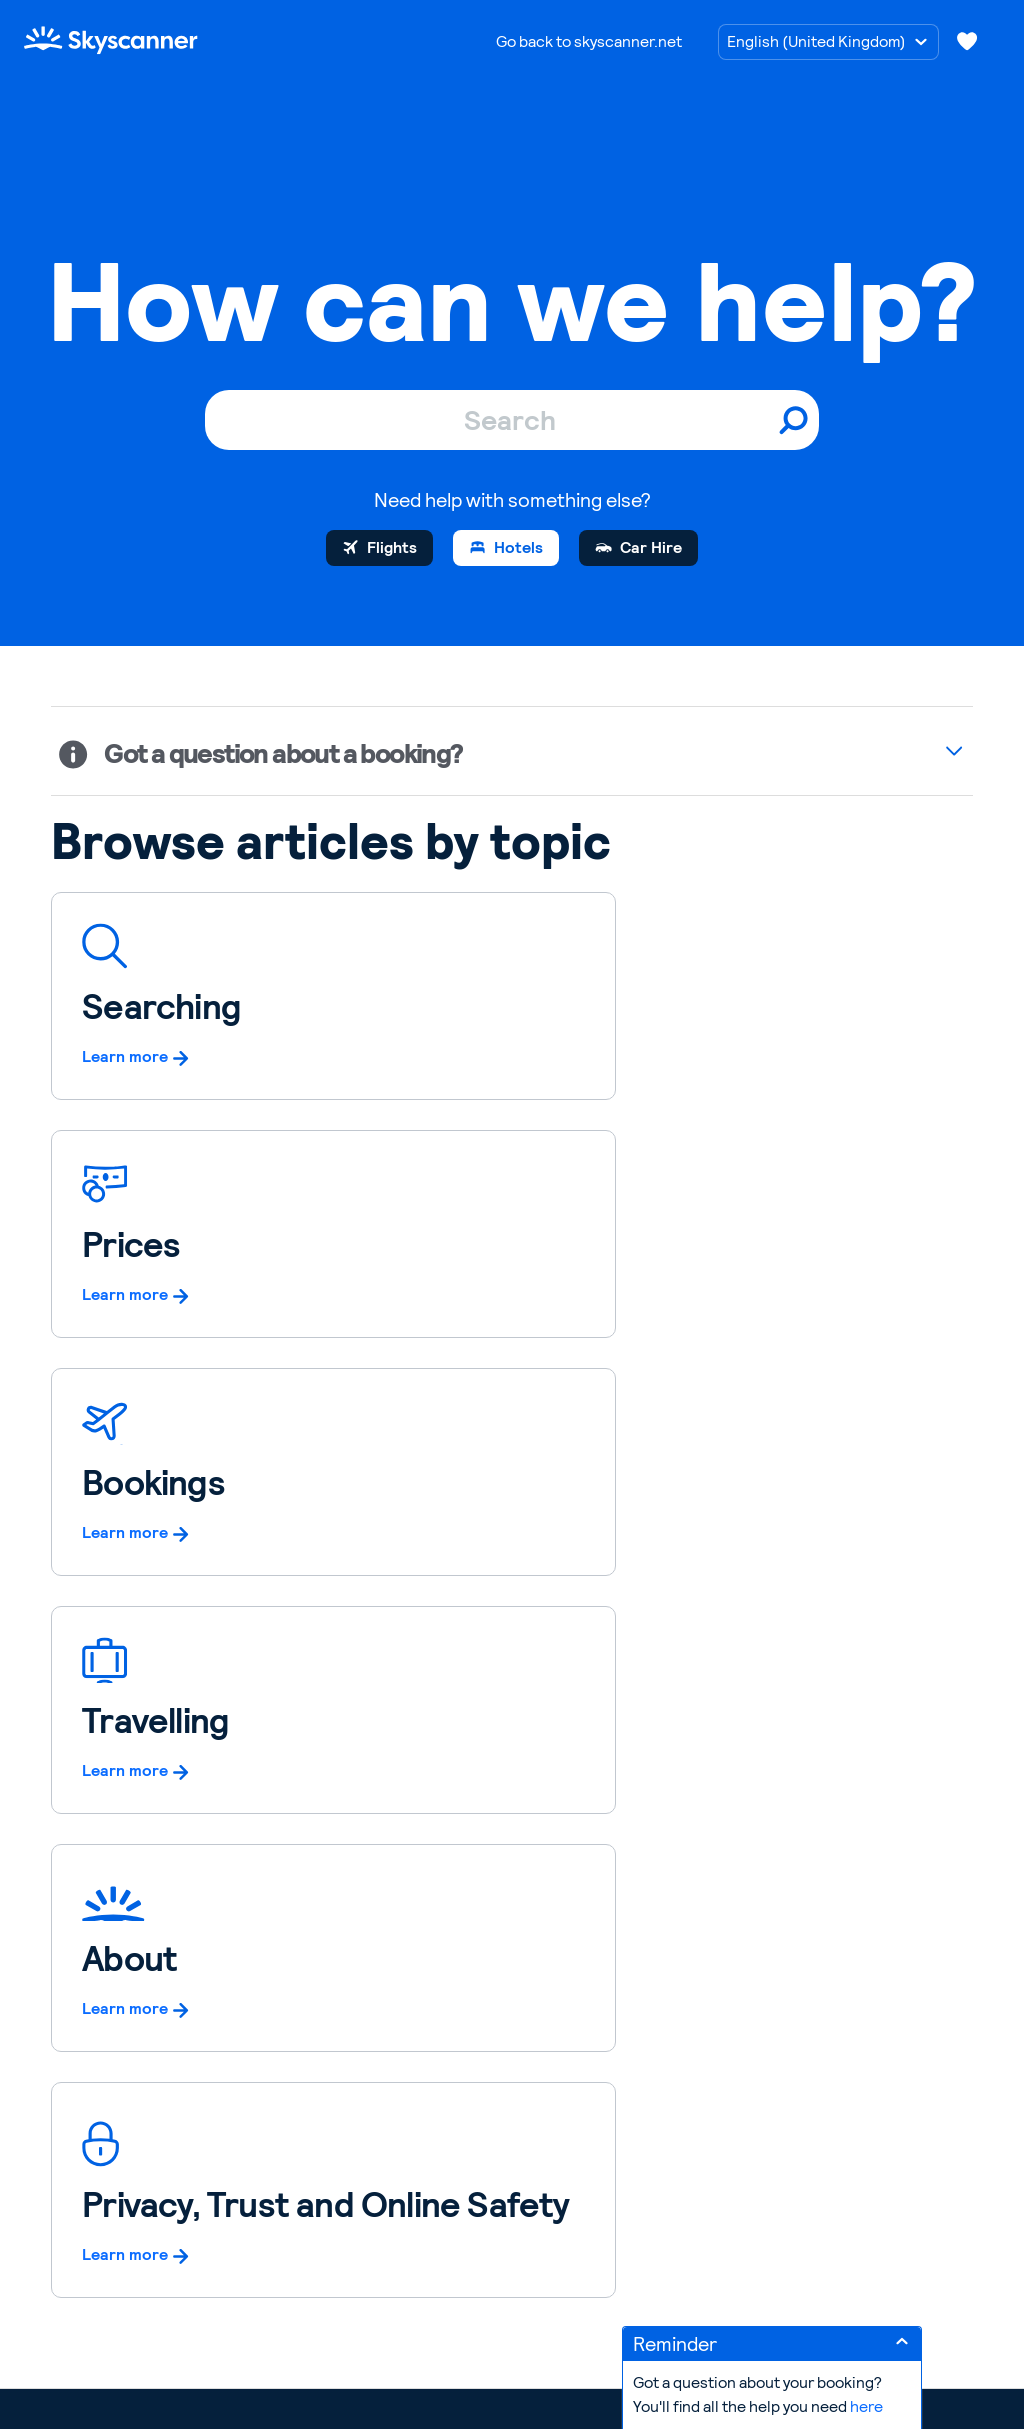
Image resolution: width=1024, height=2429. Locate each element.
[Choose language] (828, 42)
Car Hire (651, 547)
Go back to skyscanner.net (589, 41)
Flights (392, 547)
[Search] (512, 420)
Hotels (518, 547)
